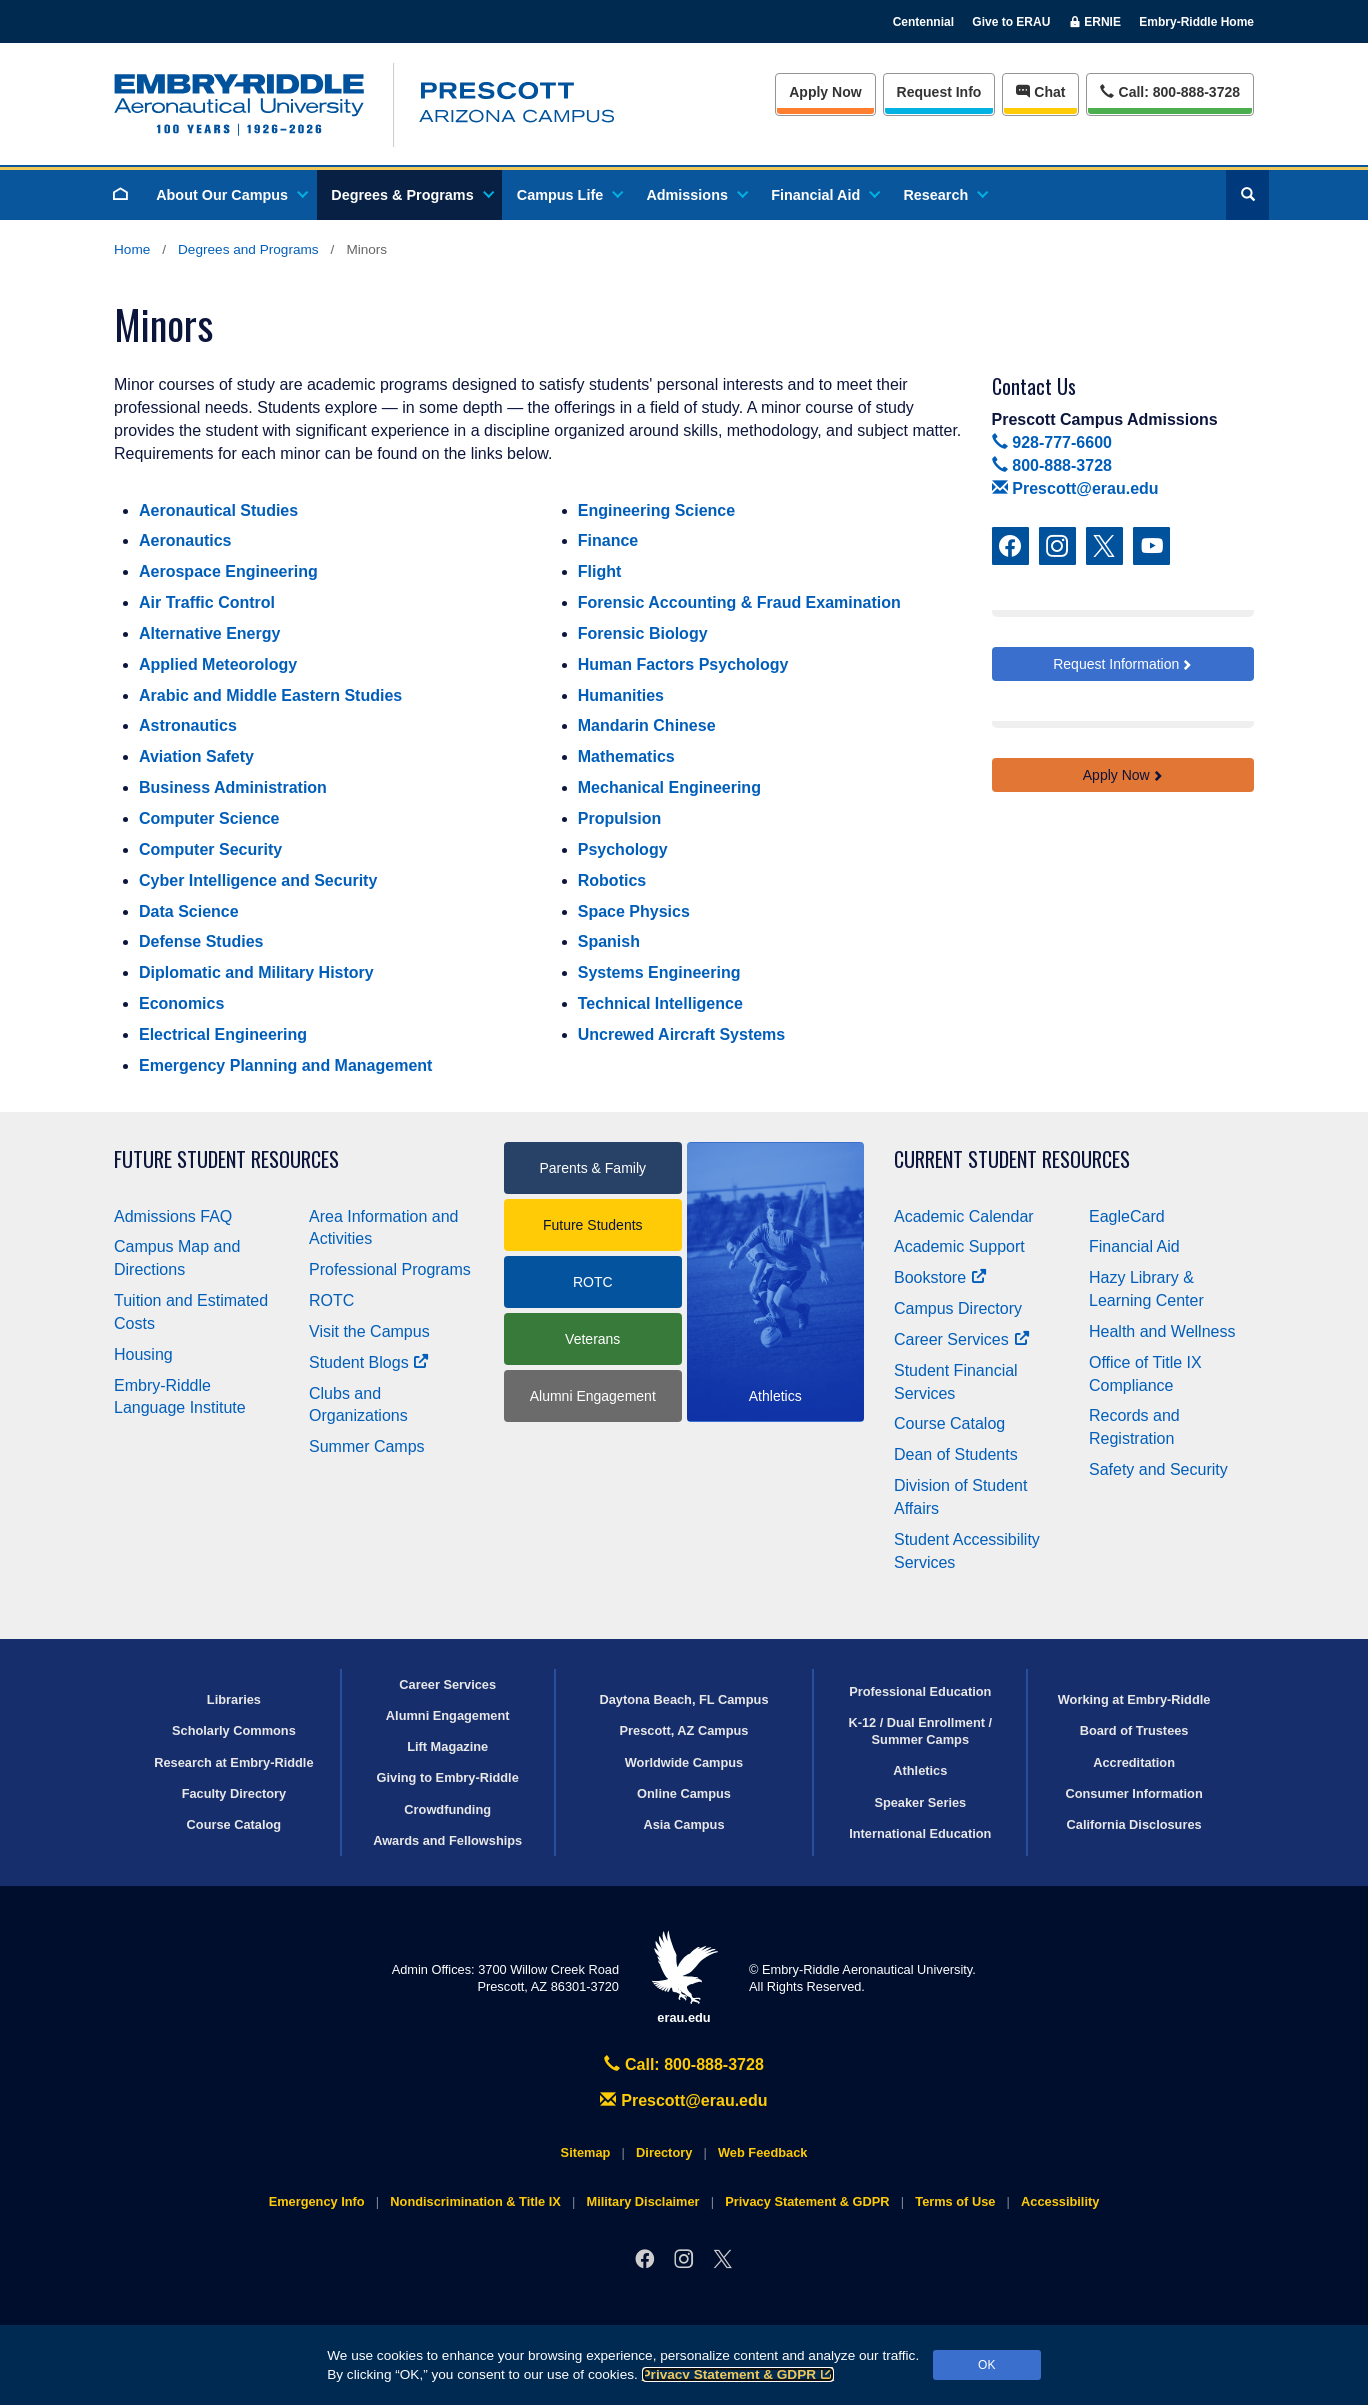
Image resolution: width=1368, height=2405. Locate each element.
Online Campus (684, 1793)
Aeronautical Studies (218, 510)
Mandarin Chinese (647, 725)
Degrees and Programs (248, 249)
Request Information (1116, 664)
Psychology (623, 849)
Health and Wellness (1162, 1331)
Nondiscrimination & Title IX (475, 2201)
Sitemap (586, 2152)
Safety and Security (1158, 1469)
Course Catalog (949, 1423)
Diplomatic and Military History (256, 972)
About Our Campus (231, 195)
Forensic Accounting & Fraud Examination (739, 602)
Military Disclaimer (642, 2201)
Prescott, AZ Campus (684, 1730)
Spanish (609, 941)
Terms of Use (955, 2201)
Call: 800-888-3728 (684, 2064)
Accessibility (1060, 2201)
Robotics (612, 880)
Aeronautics (185, 540)
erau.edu (684, 1977)
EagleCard (1127, 1216)
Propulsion (620, 818)
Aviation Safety (196, 756)
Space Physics (634, 911)
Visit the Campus (369, 1331)
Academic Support (959, 1246)
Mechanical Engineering (669, 787)
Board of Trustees (1134, 1730)
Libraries (234, 1699)
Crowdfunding (447, 1809)
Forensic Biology (643, 633)
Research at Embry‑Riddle (233, 1762)
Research (944, 195)
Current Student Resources (1012, 1159)
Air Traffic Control (207, 602)
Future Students (593, 1225)
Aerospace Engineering (228, 571)
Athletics (920, 1770)
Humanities (621, 695)
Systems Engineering (659, 972)
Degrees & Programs (411, 195)
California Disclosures (1134, 1824)
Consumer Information (1133, 1793)
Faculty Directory (234, 1793)
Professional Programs (390, 1269)
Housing (143, 1354)
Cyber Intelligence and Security (258, 880)
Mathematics (626, 756)
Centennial (923, 22)
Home (132, 249)
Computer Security (210, 849)
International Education (920, 1833)
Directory (664, 2152)
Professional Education (920, 1691)
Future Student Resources (226, 1159)
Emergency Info (317, 2201)
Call (1169, 90)
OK (986, 2365)
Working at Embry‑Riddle (1134, 1699)
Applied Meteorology (218, 664)
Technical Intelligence (660, 1003)
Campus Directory (958, 1308)
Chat (1040, 92)
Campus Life (569, 195)
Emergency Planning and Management (285, 1065)
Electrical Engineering (223, 1034)
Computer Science (209, 818)
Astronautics (188, 725)
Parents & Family (592, 1168)
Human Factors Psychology (683, 664)
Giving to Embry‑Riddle (448, 1777)
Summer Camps (367, 1446)
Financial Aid (824, 195)
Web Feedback (762, 2152)
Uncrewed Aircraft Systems (682, 1034)
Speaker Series (920, 1802)
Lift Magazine (447, 1746)
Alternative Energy (209, 633)
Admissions (696, 195)
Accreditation (1134, 1762)
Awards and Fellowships (447, 1840)
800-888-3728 (1052, 465)
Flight (600, 571)
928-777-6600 (1052, 442)
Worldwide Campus (684, 1762)
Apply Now (825, 92)
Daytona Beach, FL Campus (683, 1699)
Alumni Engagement (593, 1396)
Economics (181, 1003)
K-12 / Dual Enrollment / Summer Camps (920, 1731)
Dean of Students (956, 1454)
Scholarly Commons (234, 1730)
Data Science (189, 911)
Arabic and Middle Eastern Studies (270, 695)
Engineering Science (656, 510)
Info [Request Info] (939, 92)
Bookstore (940, 1277)
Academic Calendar (964, 1216)
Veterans (592, 1339)
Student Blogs (369, 1362)
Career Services (962, 1339)
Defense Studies (201, 941)
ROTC (331, 1300)
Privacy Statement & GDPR (738, 2374)
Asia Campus (683, 1824)
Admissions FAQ (173, 1216)
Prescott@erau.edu (1075, 488)
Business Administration (233, 787)
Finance (608, 540)
